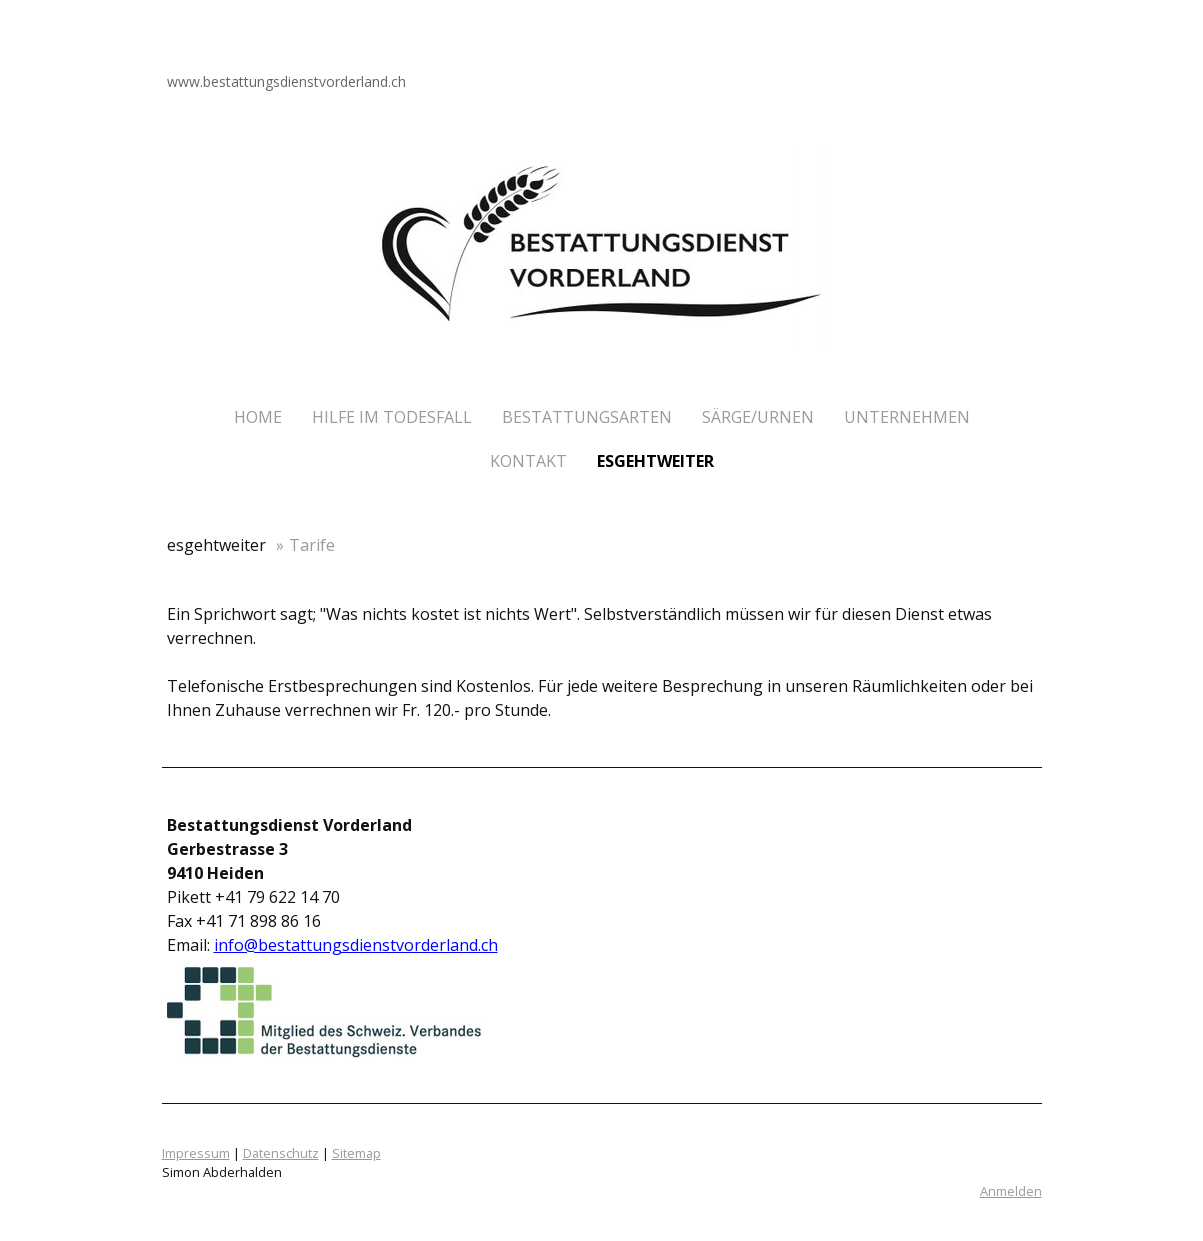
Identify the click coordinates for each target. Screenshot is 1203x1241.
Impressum (196, 1153)
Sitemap (356, 1153)
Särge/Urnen (758, 417)
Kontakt (528, 461)
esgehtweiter (655, 461)
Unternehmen (907, 417)
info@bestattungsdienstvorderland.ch (356, 945)
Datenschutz (281, 1153)
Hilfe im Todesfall (392, 417)
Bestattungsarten (587, 417)
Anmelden (1011, 1191)
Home (258, 417)
